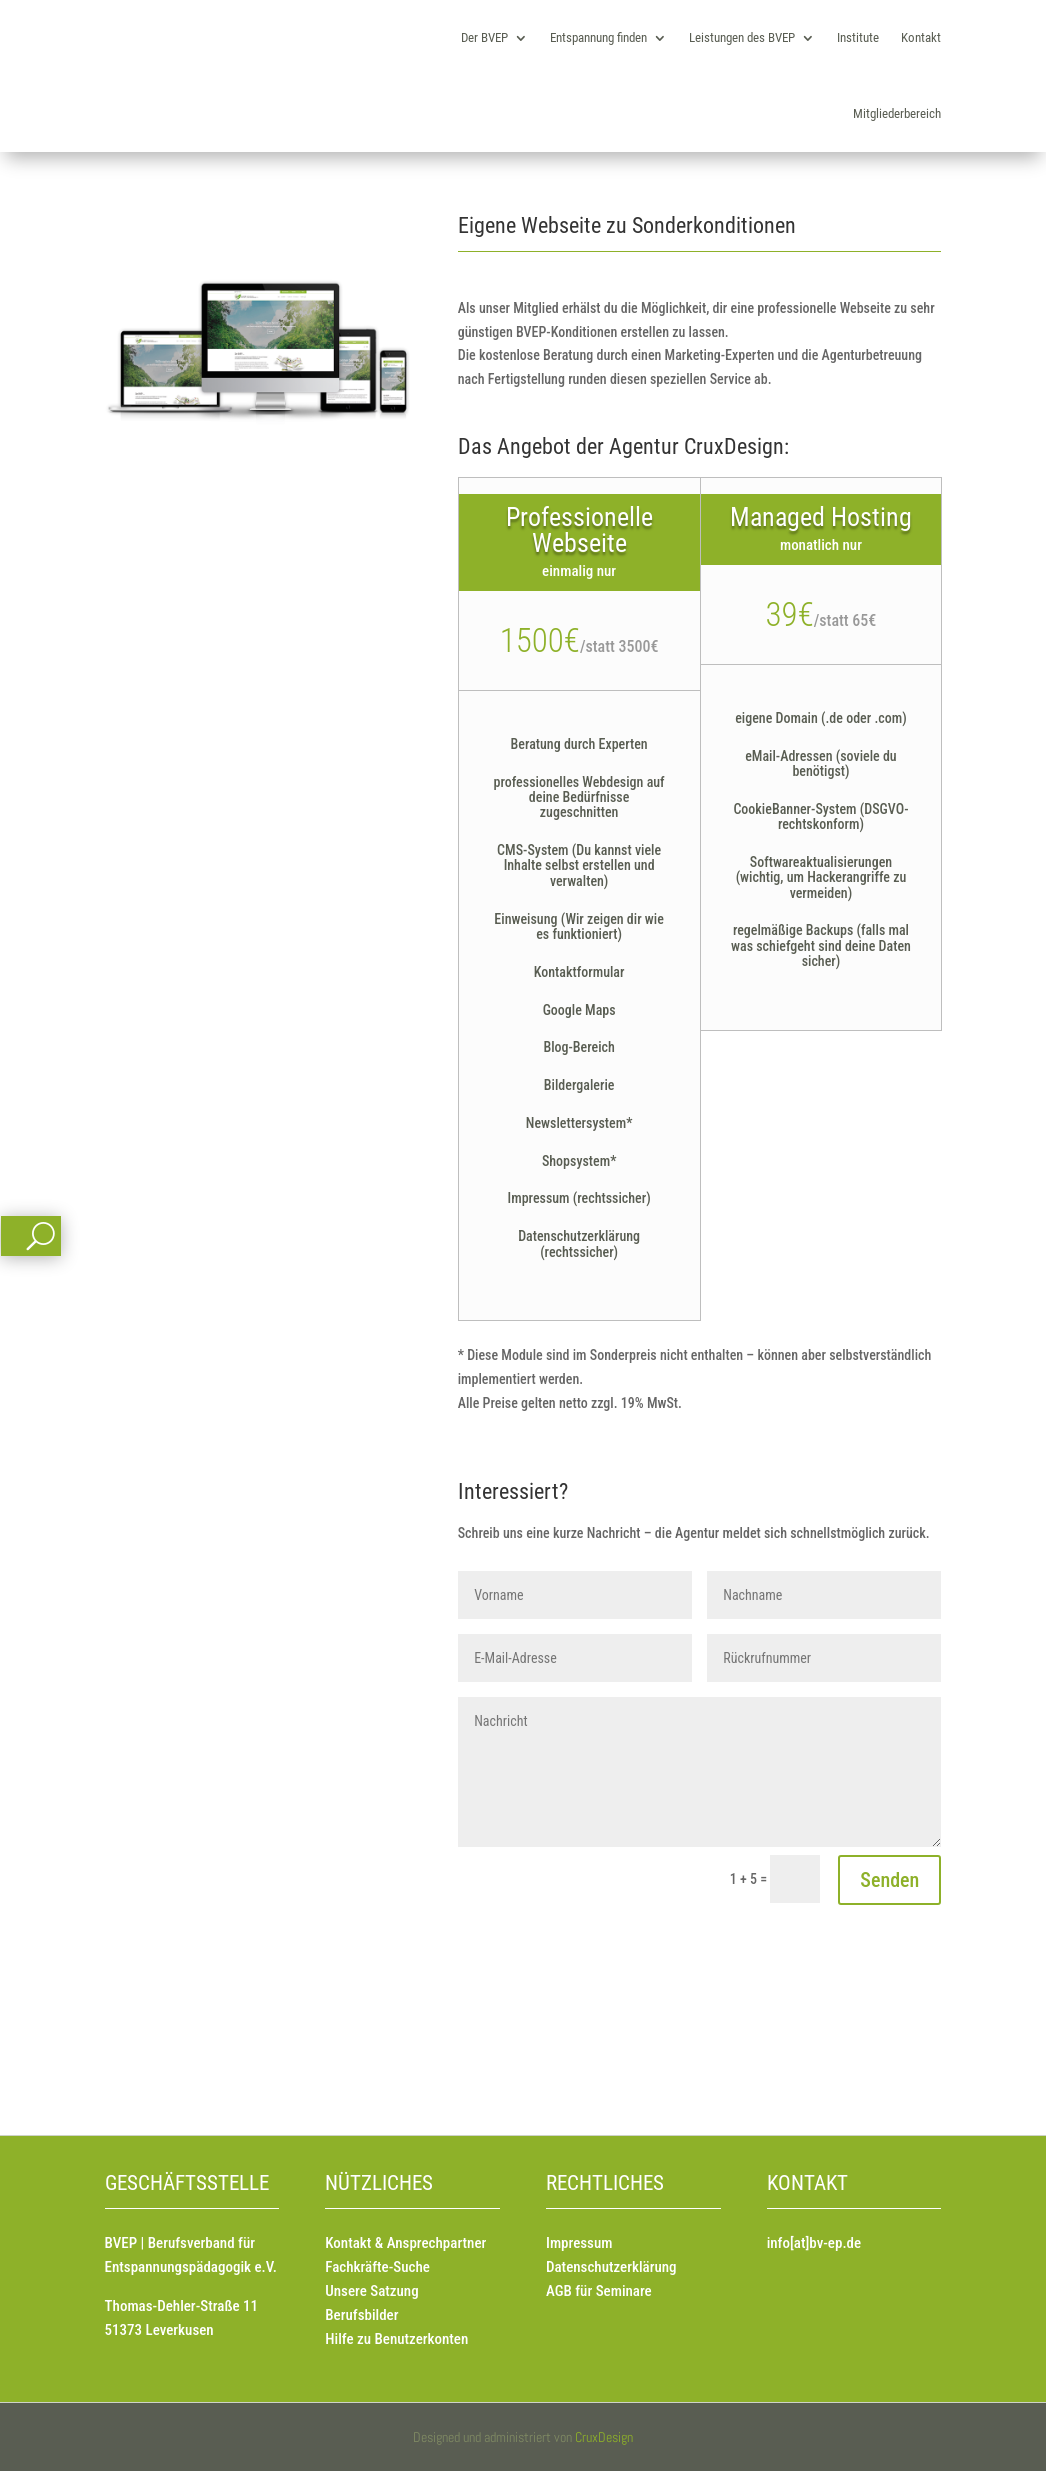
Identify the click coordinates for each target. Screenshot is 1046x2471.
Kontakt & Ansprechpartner (405, 2243)
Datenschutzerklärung (611, 2267)
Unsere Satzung (371, 2291)
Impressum (579, 2243)
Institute (858, 37)
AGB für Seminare (599, 2291)
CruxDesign (604, 2437)
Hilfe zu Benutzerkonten (396, 2339)
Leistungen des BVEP (742, 37)
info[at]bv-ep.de (814, 2243)
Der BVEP (484, 37)
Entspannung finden (598, 37)
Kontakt (921, 37)
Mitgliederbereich (897, 113)
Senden (889, 1880)
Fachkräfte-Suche (377, 2267)
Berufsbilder (361, 2315)
